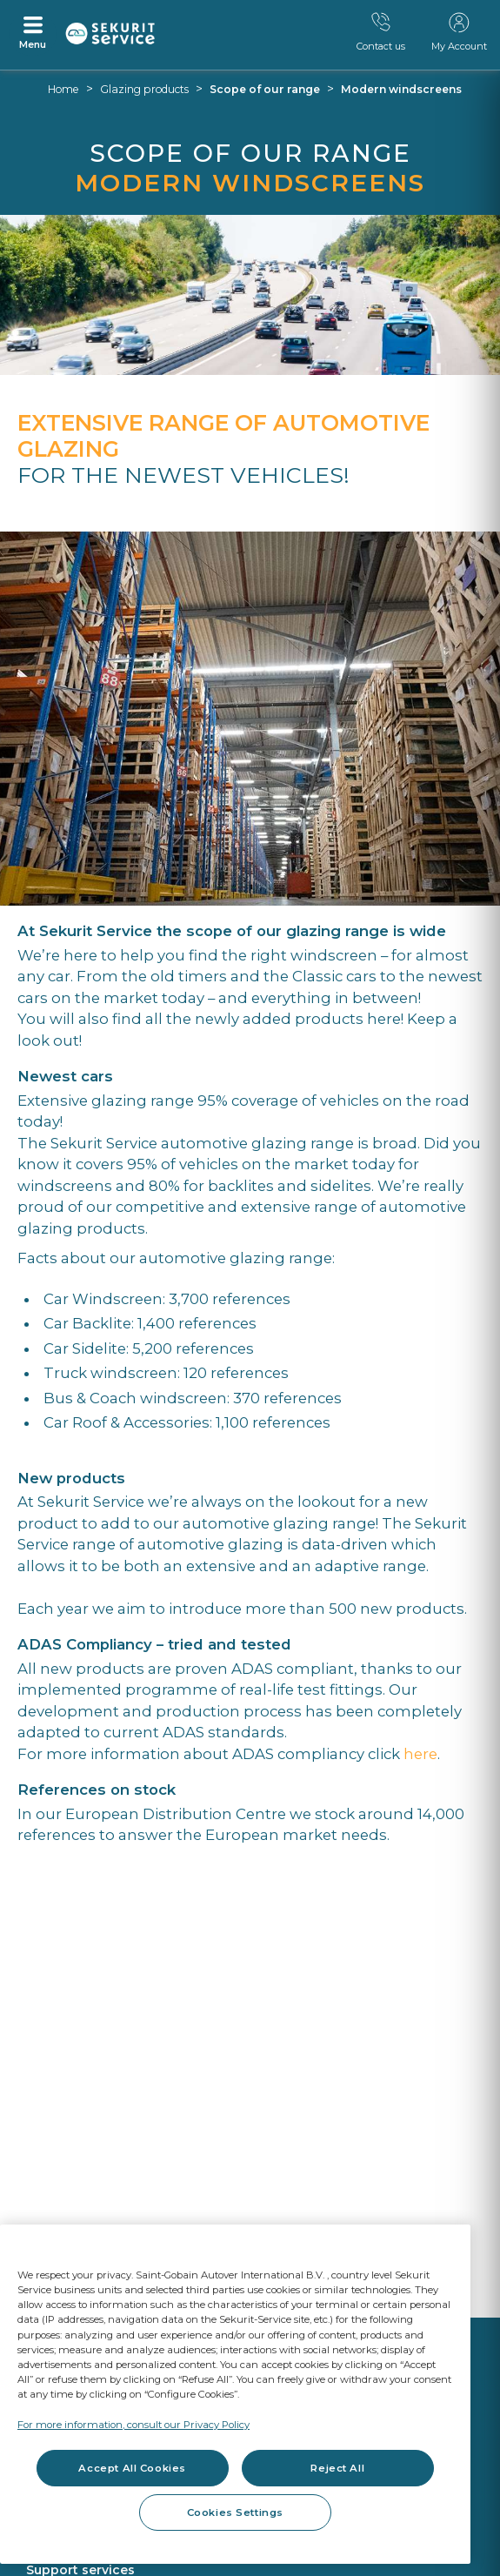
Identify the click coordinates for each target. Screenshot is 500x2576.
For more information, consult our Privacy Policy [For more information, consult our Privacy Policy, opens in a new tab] (133, 2425)
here (420, 1754)
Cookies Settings (235, 2512)
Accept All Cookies (131, 2468)
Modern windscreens (401, 89)
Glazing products (144, 89)
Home (63, 89)
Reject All (337, 2468)
